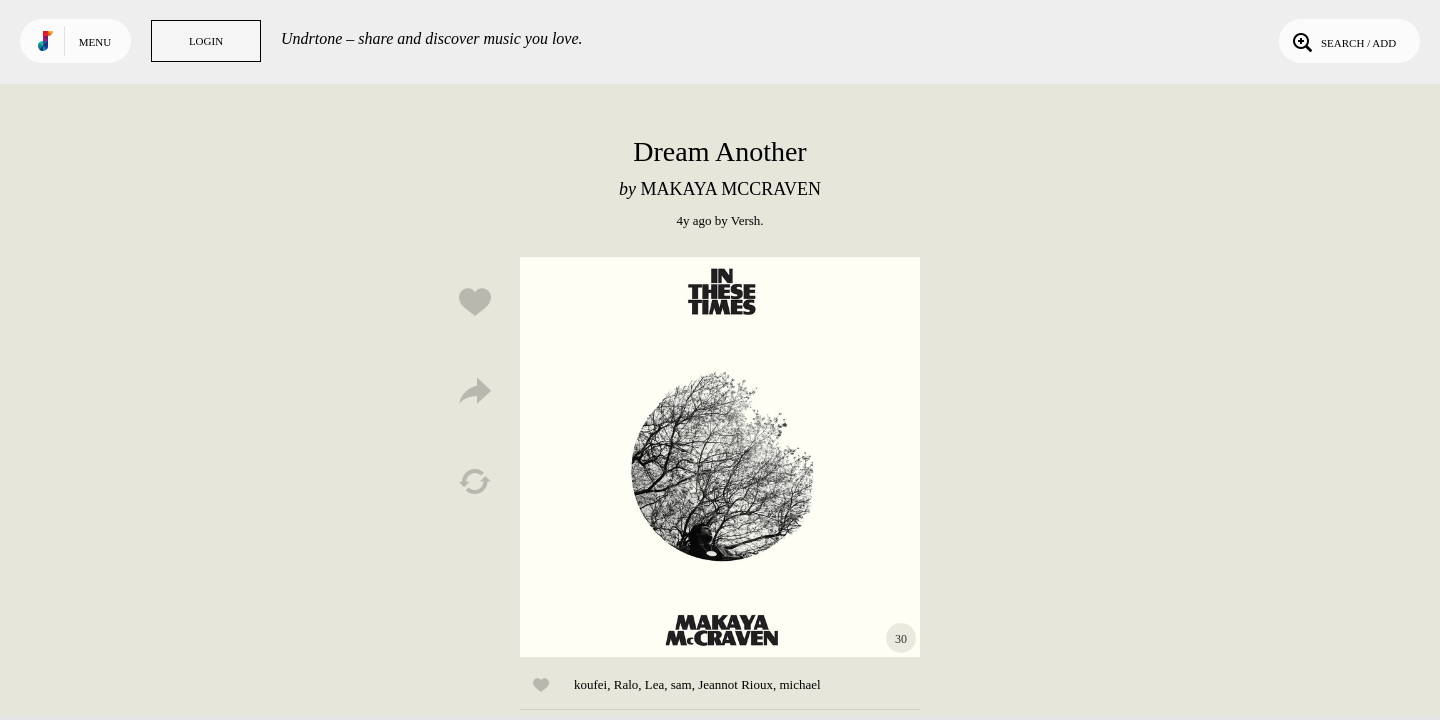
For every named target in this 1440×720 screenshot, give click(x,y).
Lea (654, 684)
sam (681, 684)
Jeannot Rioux (735, 684)
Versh (746, 220)
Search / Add (1342, 41)
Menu (95, 42)
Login (206, 41)
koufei (590, 684)
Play (720, 457)
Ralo (626, 684)
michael (799, 684)
